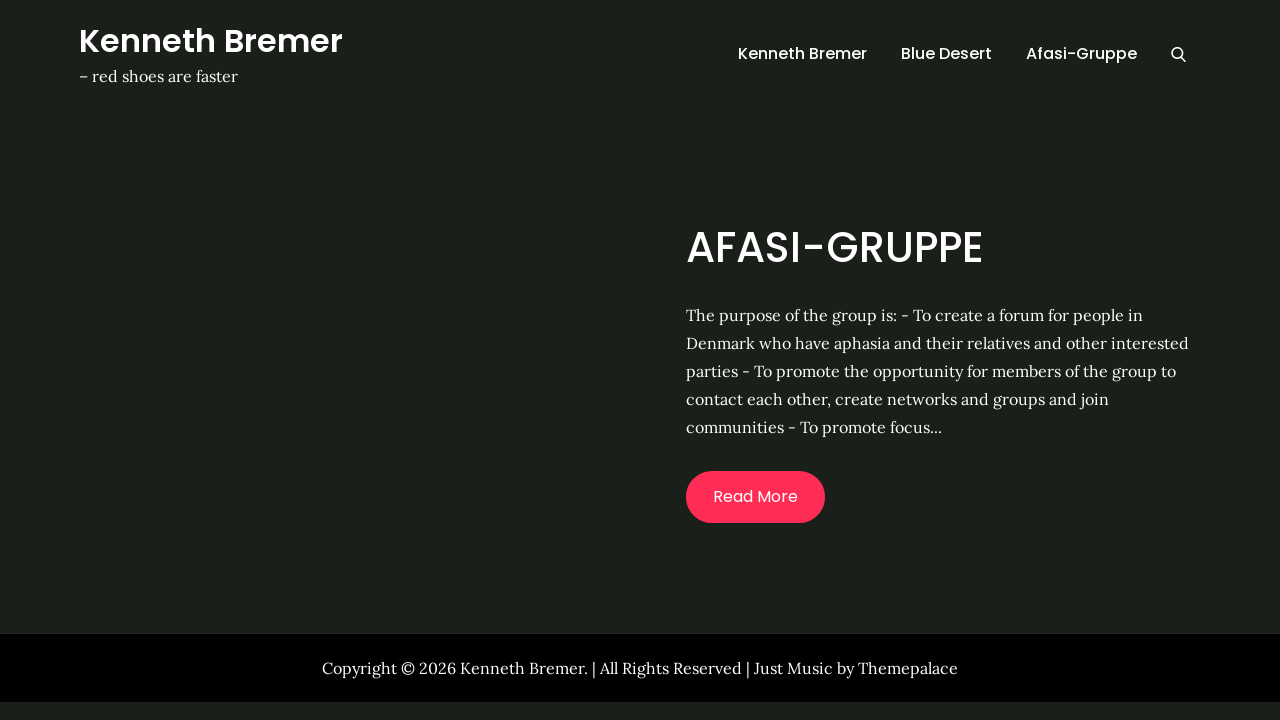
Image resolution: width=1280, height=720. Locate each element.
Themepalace (908, 668)
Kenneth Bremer (211, 40)
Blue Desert (946, 53)
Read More (755, 496)
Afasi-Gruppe (1081, 53)
